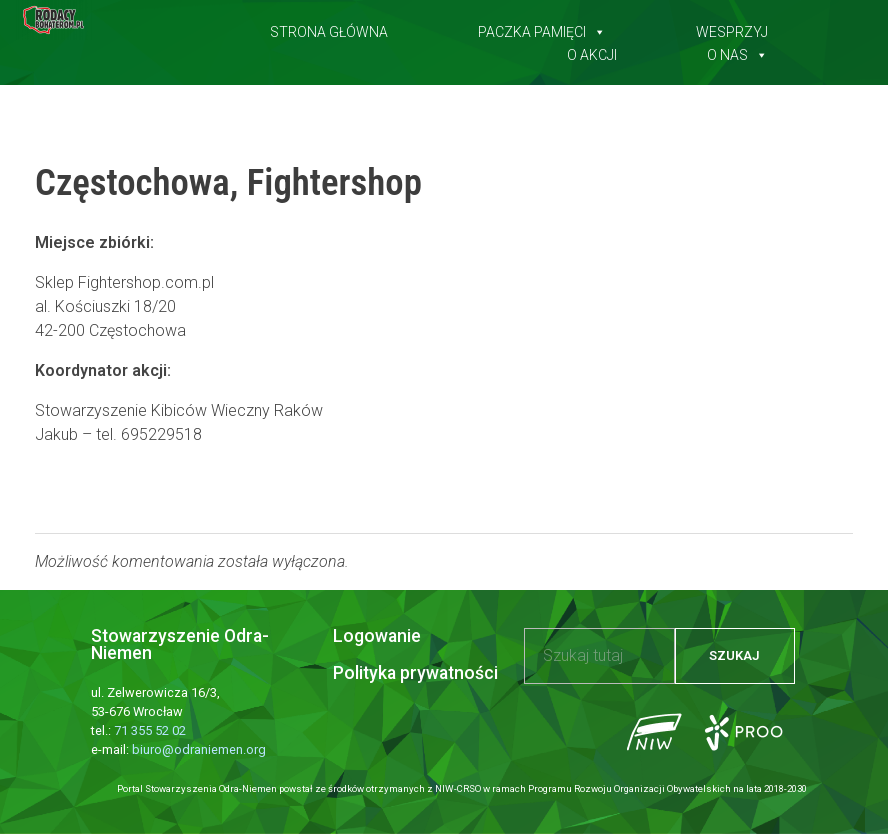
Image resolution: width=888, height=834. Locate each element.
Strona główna (329, 28)
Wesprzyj (732, 28)
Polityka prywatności (415, 673)
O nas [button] (737, 51)
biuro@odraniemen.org (199, 749)
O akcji (592, 51)
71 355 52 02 (150, 730)
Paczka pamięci (542, 28)
